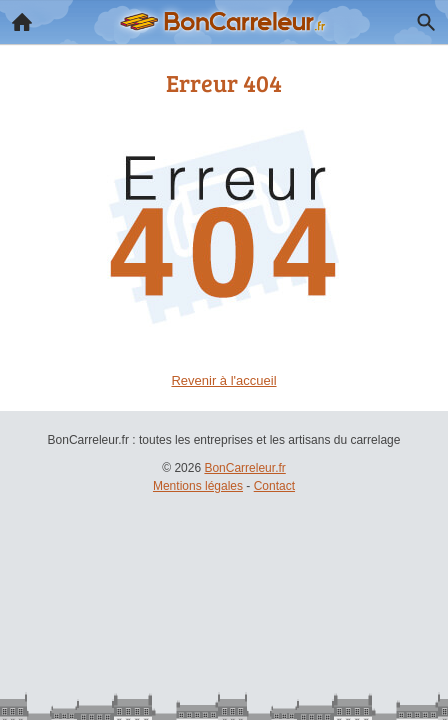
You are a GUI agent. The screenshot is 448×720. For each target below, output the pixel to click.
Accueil (16, 17)
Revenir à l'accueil (223, 380)
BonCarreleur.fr (244, 468)
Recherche (421, 18)
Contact (274, 486)
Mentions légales (198, 486)
